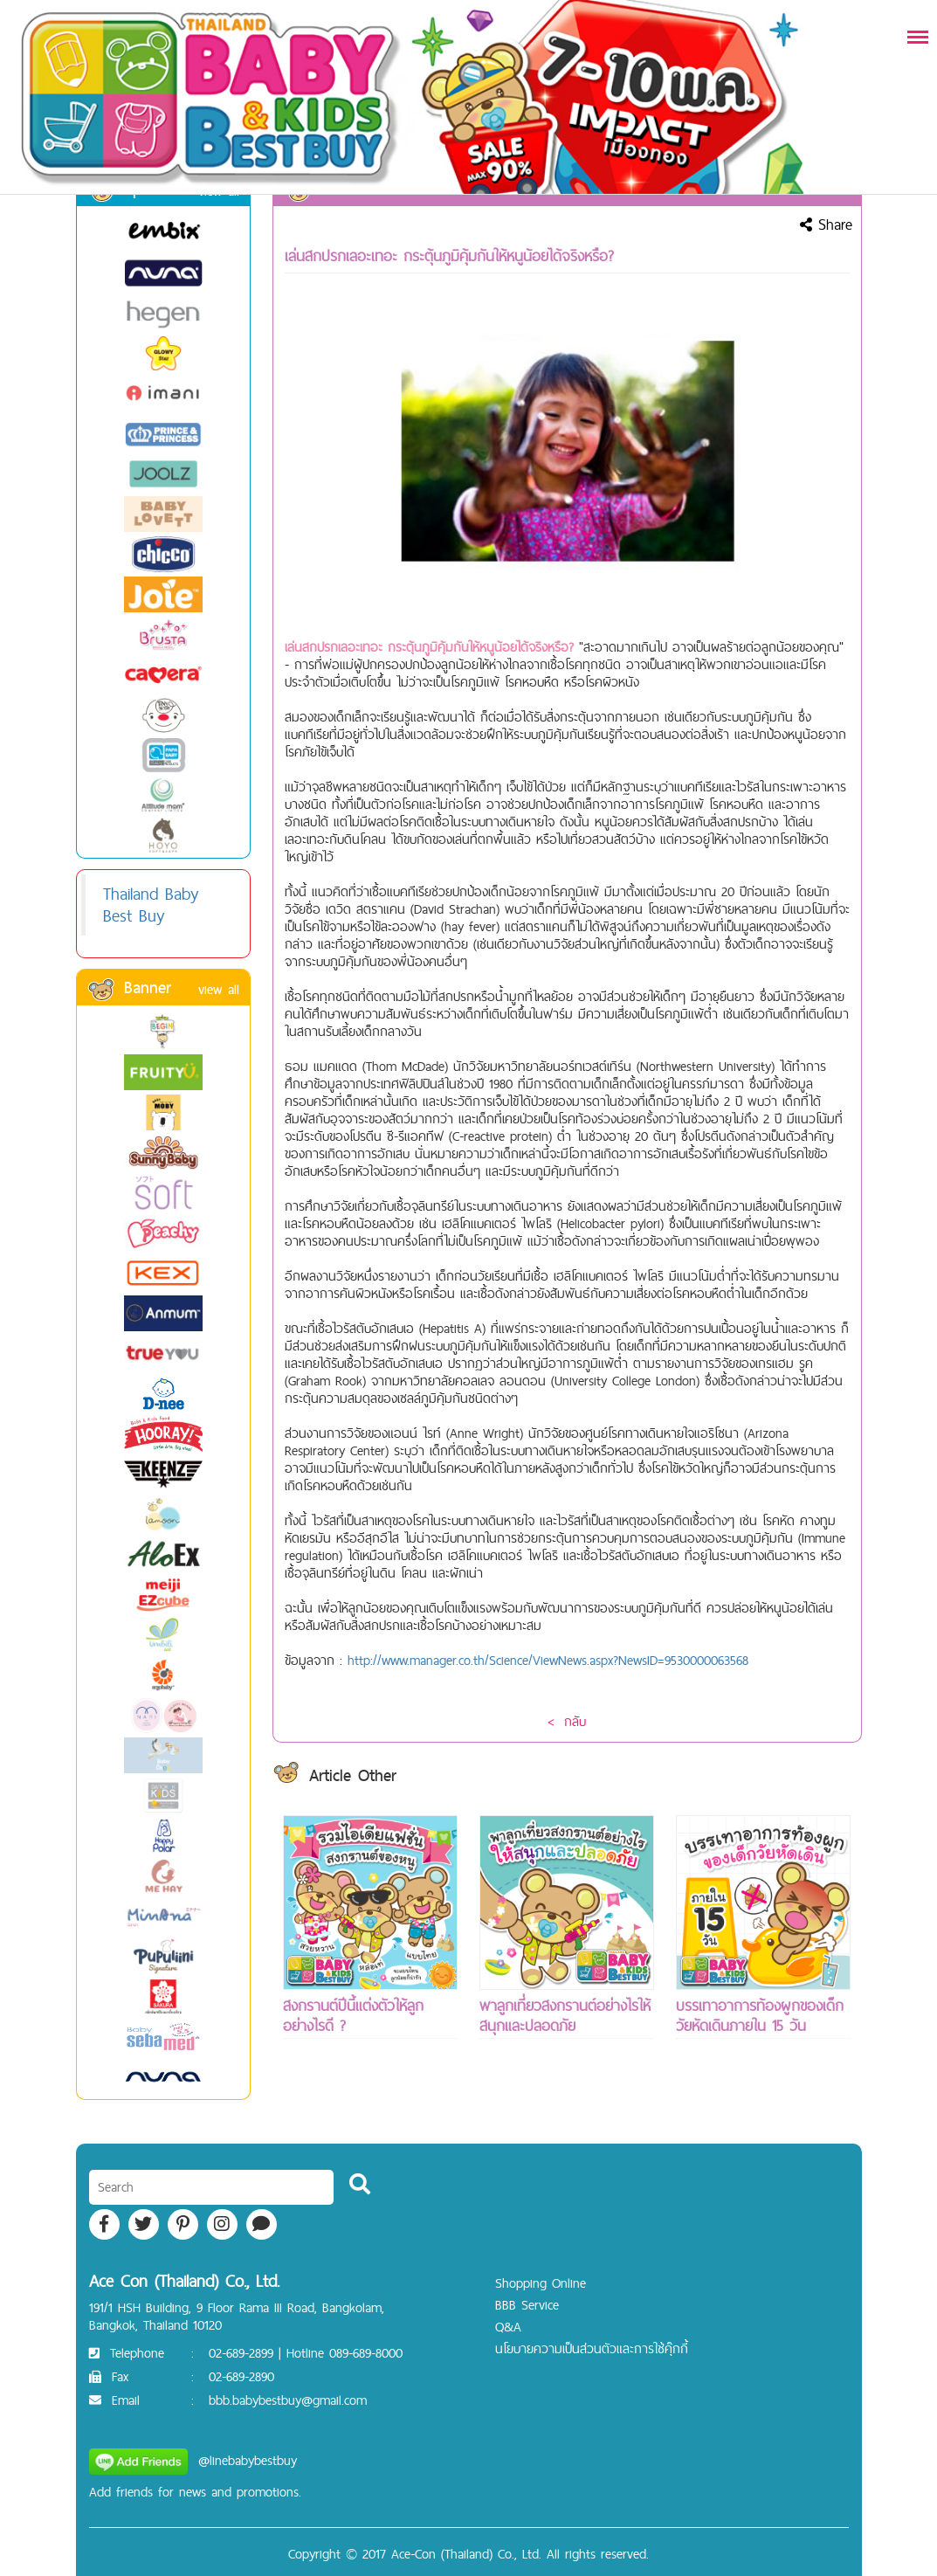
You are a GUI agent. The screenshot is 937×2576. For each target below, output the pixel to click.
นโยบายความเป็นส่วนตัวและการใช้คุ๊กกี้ (591, 2348)
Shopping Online (540, 2283)
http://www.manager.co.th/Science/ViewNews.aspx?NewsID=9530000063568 (548, 1660)
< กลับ (567, 1721)
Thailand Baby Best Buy (151, 904)
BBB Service (527, 2305)
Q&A (508, 2327)
